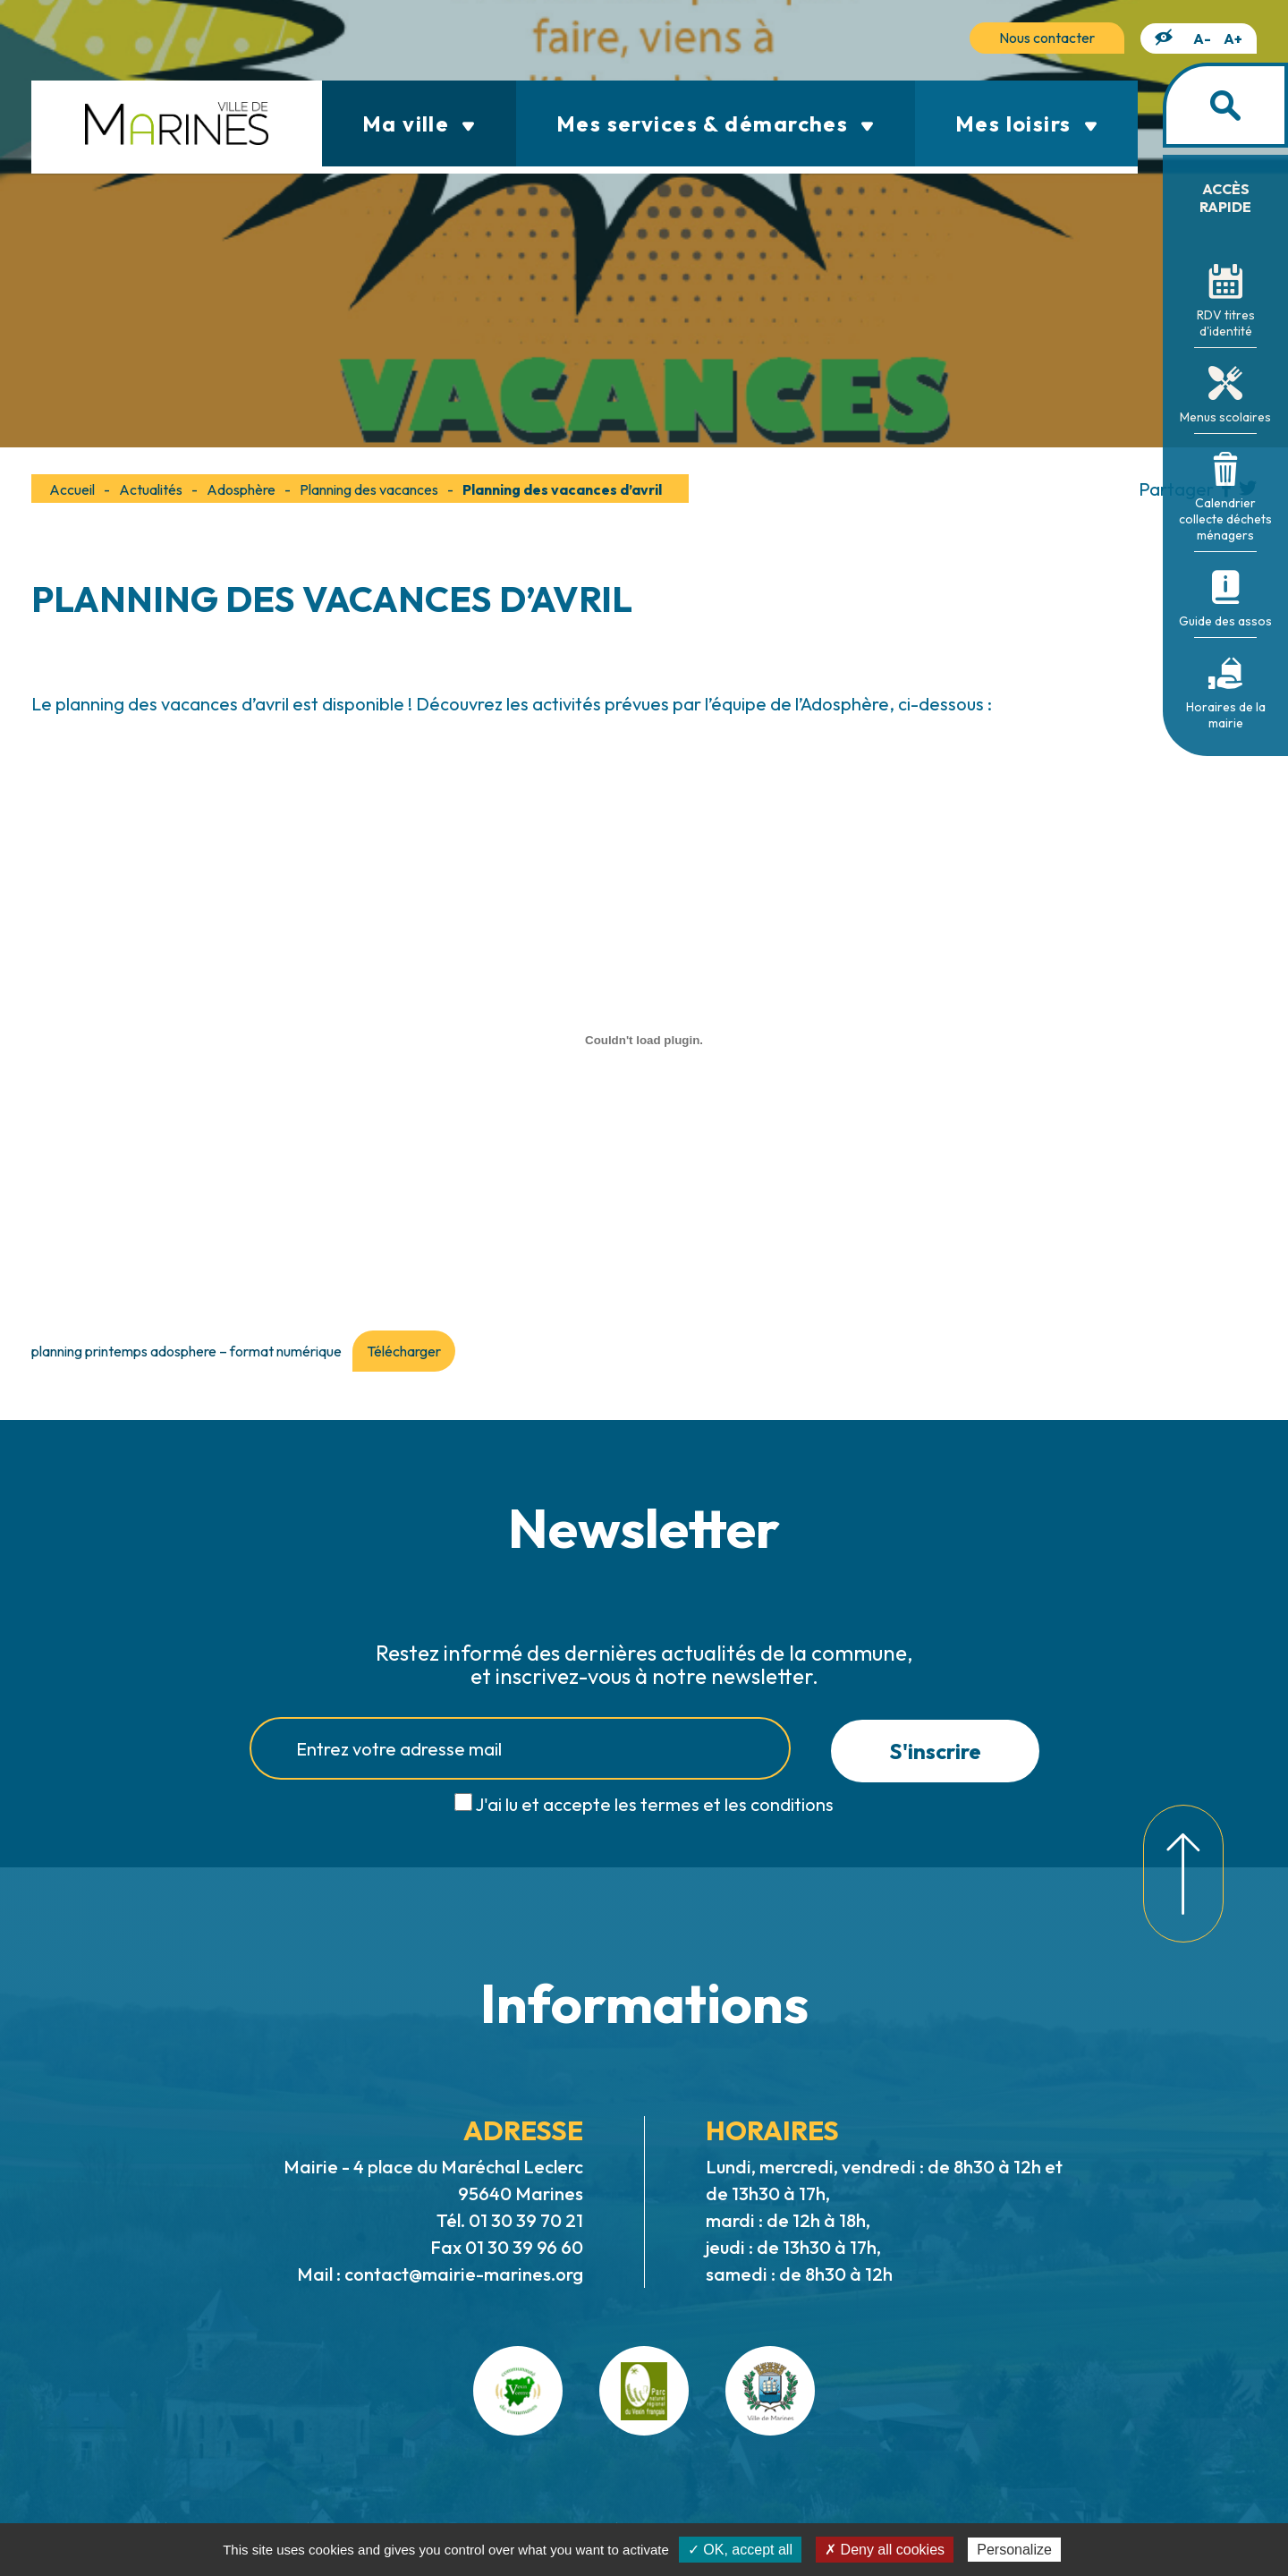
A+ (1233, 38)
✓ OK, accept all (740, 2549)
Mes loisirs (1026, 123)
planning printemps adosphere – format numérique (186, 1351)
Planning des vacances (369, 489)
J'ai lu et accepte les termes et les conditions (654, 1804)
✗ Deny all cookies (885, 2549)
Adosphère (241, 489)
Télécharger (404, 1351)
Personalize (1014, 2549)
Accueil (72, 489)
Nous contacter (1047, 38)
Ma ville (419, 123)
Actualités (150, 489)
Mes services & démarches (715, 123)
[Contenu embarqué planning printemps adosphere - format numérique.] (644, 1039)
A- (1202, 38)
